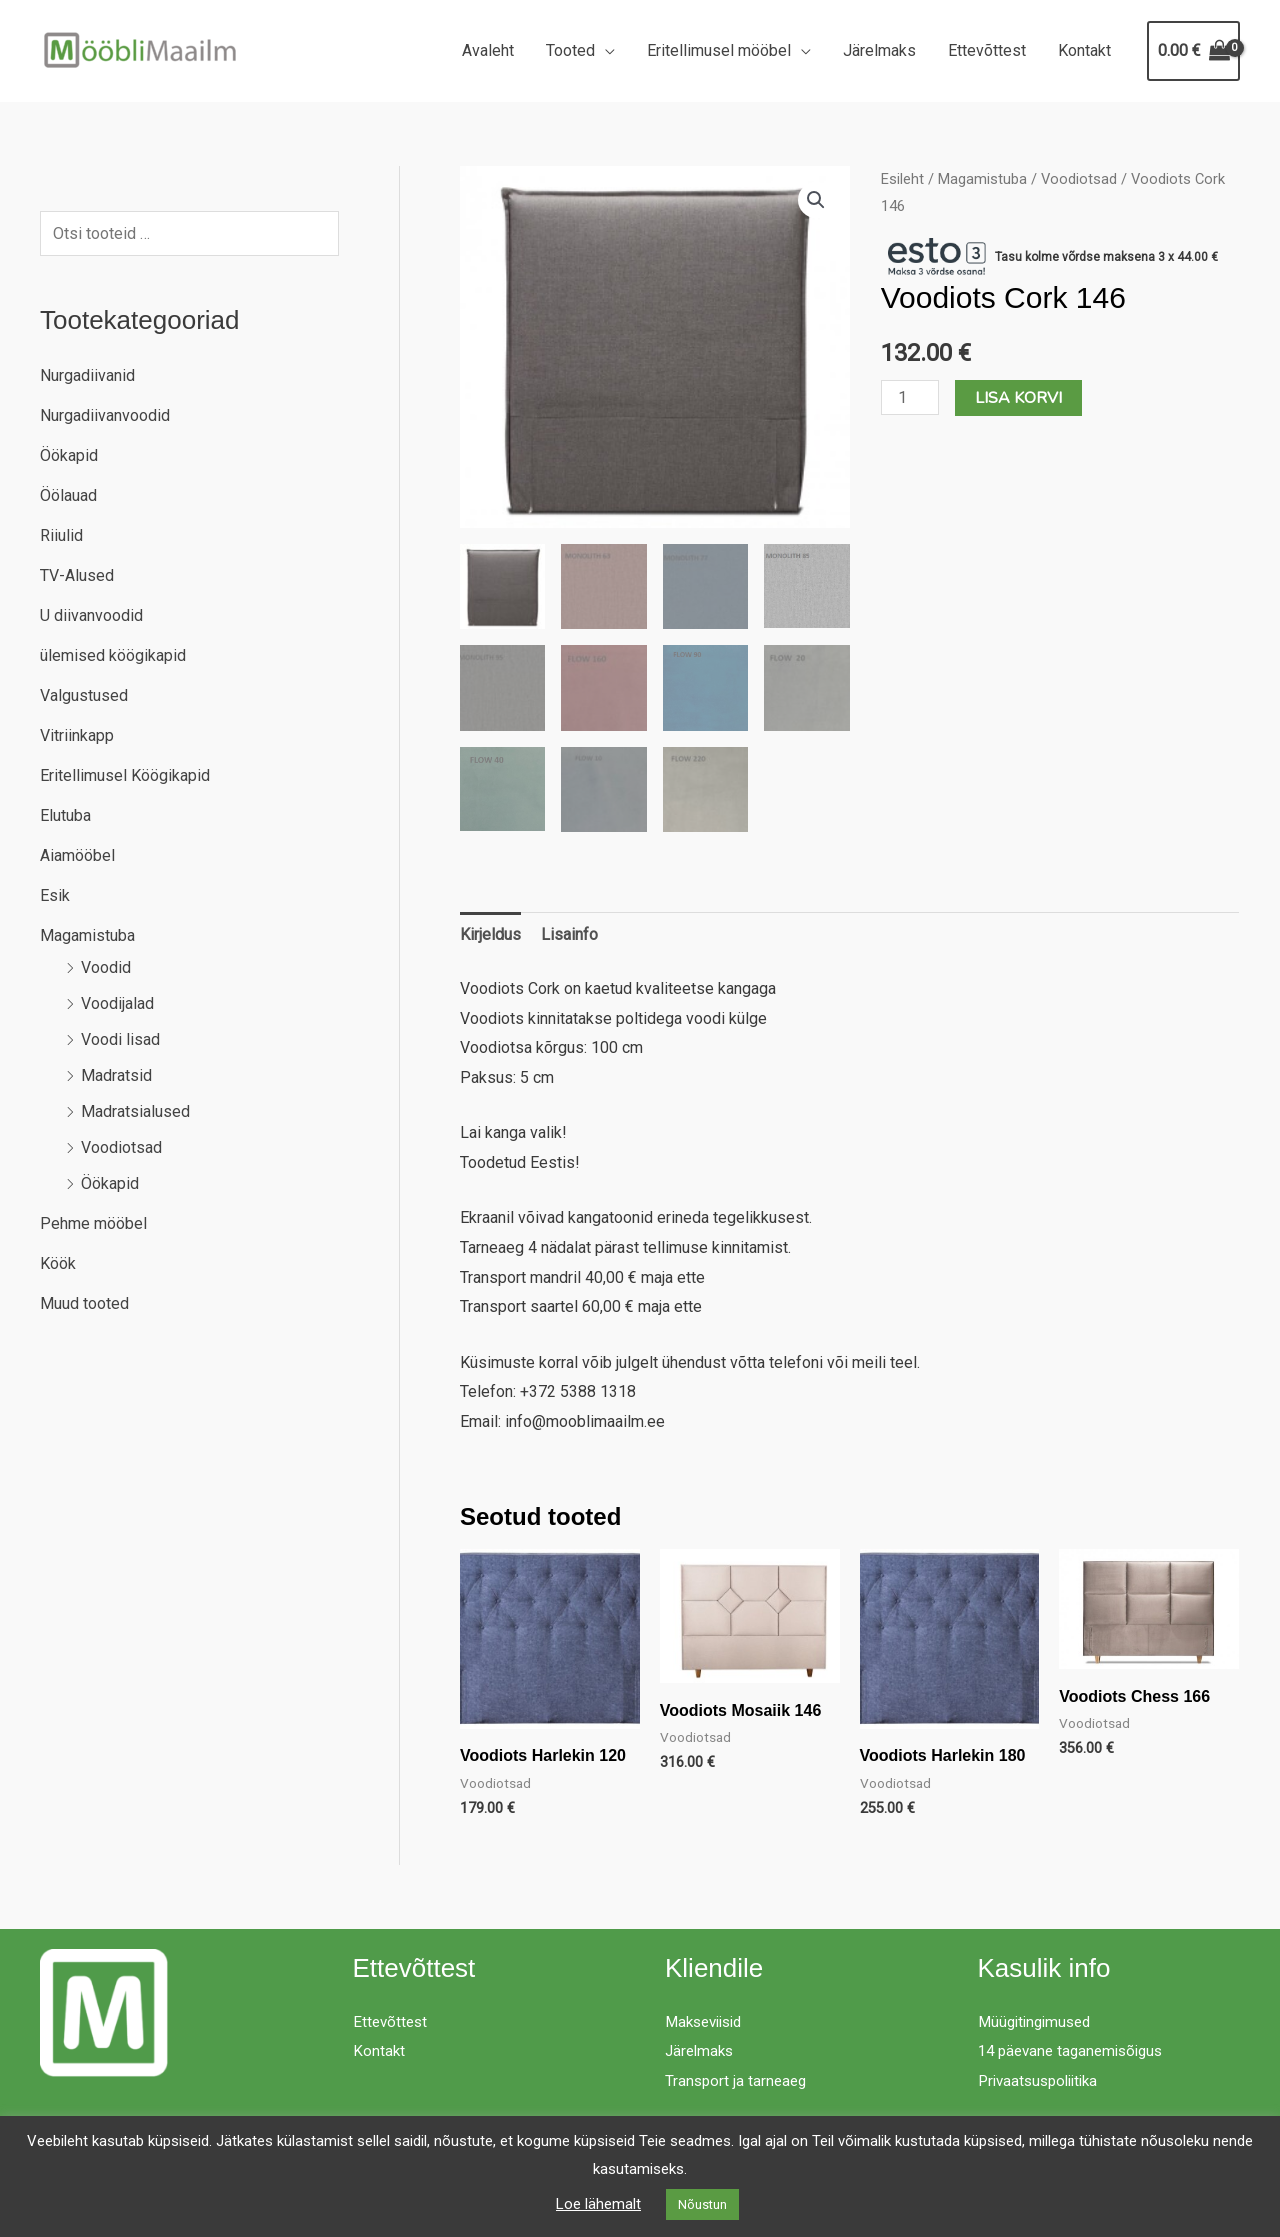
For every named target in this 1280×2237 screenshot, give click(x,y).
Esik (55, 895)
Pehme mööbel (93, 1223)
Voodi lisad (120, 1039)
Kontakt (1084, 50)
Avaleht (488, 50)
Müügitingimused (1038, 2021)
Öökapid (69, 455)
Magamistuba (87, 935)
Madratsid (116, 1075)
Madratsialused (135, 1111)
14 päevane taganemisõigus (1076, 2050)
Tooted (570, 50)
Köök (58, 1263)
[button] (816, 200)
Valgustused (84, 695)
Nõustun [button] (702, 2204)
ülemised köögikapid (113, 655)
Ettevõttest (987, 50)
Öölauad (68, 495)
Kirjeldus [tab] (490, 934)
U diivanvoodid (91, 615)
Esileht (902, 179)
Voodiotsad (121, 1147)
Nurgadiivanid (87, 375)
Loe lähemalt (598, 2204)
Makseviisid (708, 2021)
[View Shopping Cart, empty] (1193, 51)
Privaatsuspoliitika (1043, 2080)
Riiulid (61, 535)
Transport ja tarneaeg (738, 2080)
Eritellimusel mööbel (719, 50)
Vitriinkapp (77, 735)
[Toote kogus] (910, 397)
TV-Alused (77, 575)
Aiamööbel (77, 855)
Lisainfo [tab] (569, 934)
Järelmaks (879, 50)
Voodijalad (117, 1003)
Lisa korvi (1018, 398)
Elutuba (65, 815)
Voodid (106, 967)
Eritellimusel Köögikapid (125, 775)
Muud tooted (84, 1303)
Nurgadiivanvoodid (105, 415)
